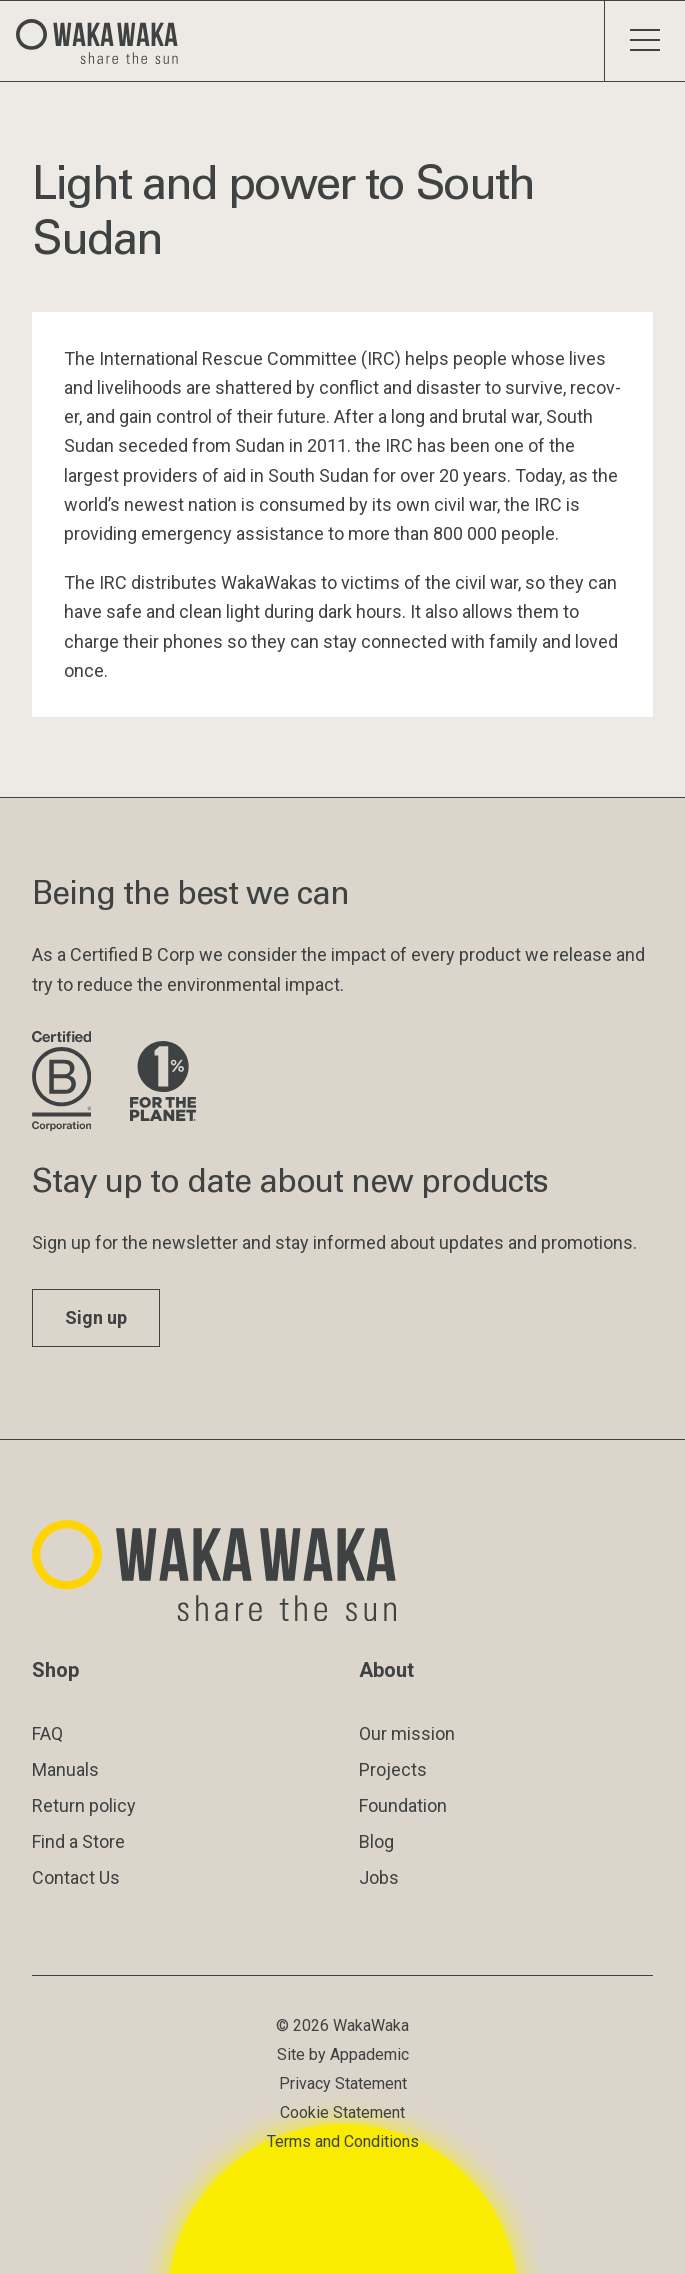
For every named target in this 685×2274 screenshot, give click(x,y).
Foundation (403, 1805)
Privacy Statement (343, 2083)
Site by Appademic (343, 2054)
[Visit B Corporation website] (65, 1082)
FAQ (47, 1733)
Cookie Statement (342, 2112)
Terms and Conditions (343, 2141)
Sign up (96, 1317)
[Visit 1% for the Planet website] (163, 1082)
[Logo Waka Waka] (105, 41)
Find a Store (78, 1841)
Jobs (379, 1877)
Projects (393, 1769)
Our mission (407, 1733)
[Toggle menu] (644, 41)
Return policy (84, 1805)
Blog (376, 1841)
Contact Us (76, 1877)
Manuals (65, 1769)
